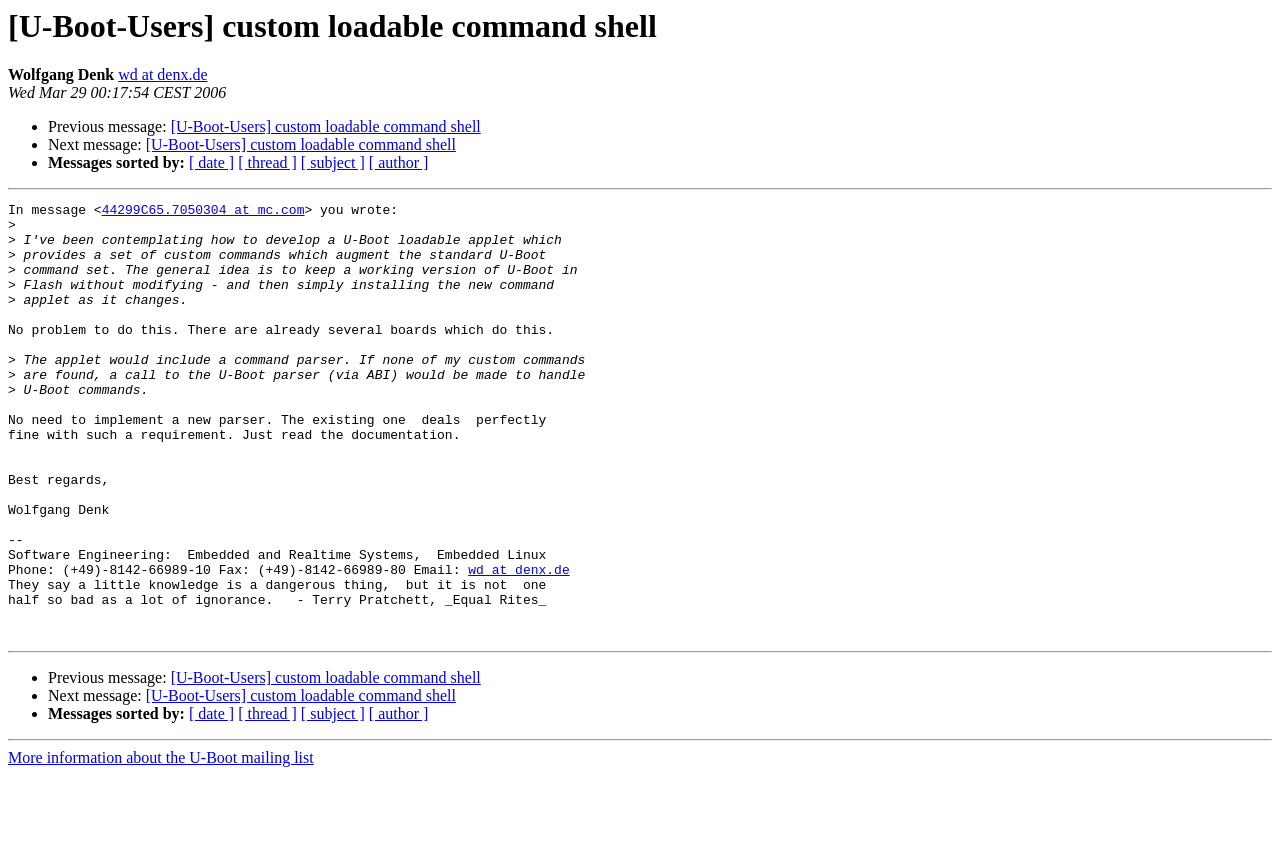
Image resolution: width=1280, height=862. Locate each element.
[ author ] (399, 162)
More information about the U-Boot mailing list (161, 844)
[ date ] (211, 162)
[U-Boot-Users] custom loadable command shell (326, 126)
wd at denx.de (162, 74)
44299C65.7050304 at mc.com (203, 212)
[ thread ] (267, 162)
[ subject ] (333, 162)
